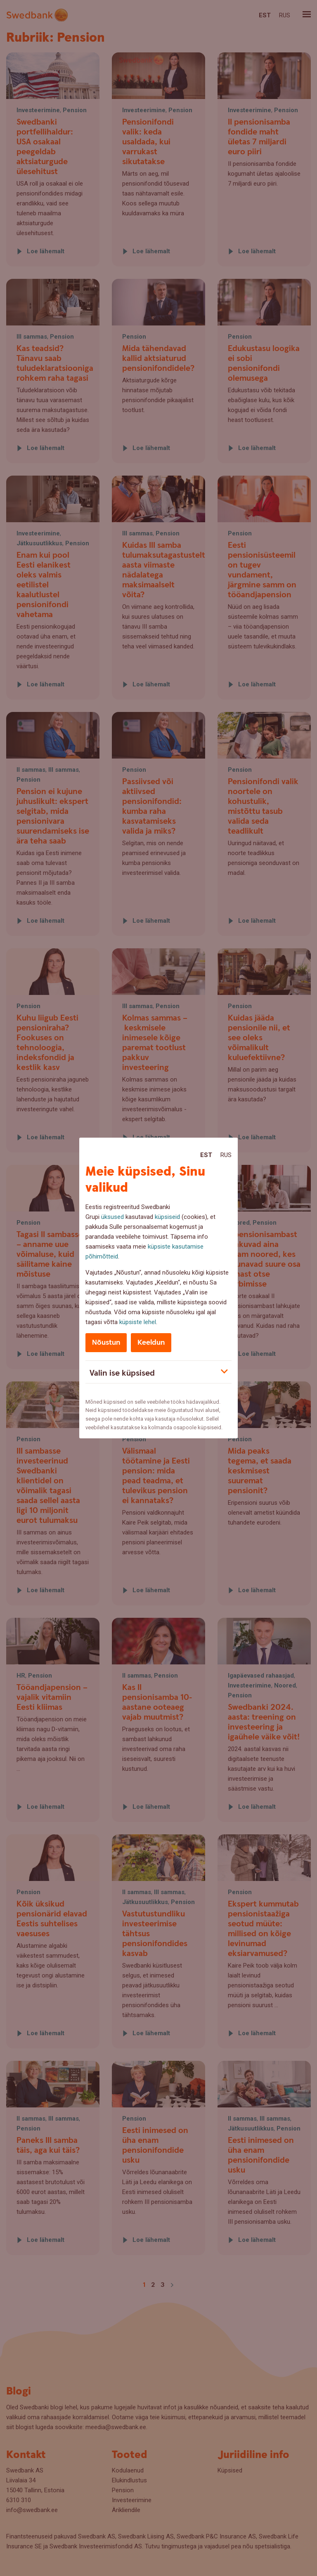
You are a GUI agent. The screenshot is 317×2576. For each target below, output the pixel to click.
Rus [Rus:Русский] (226, 1155)
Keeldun (151, 1342)
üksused (112, 1217)
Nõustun (106, 1342)
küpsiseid (167, 1217)
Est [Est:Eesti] (206, 1155)
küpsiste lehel (137, 1322)
